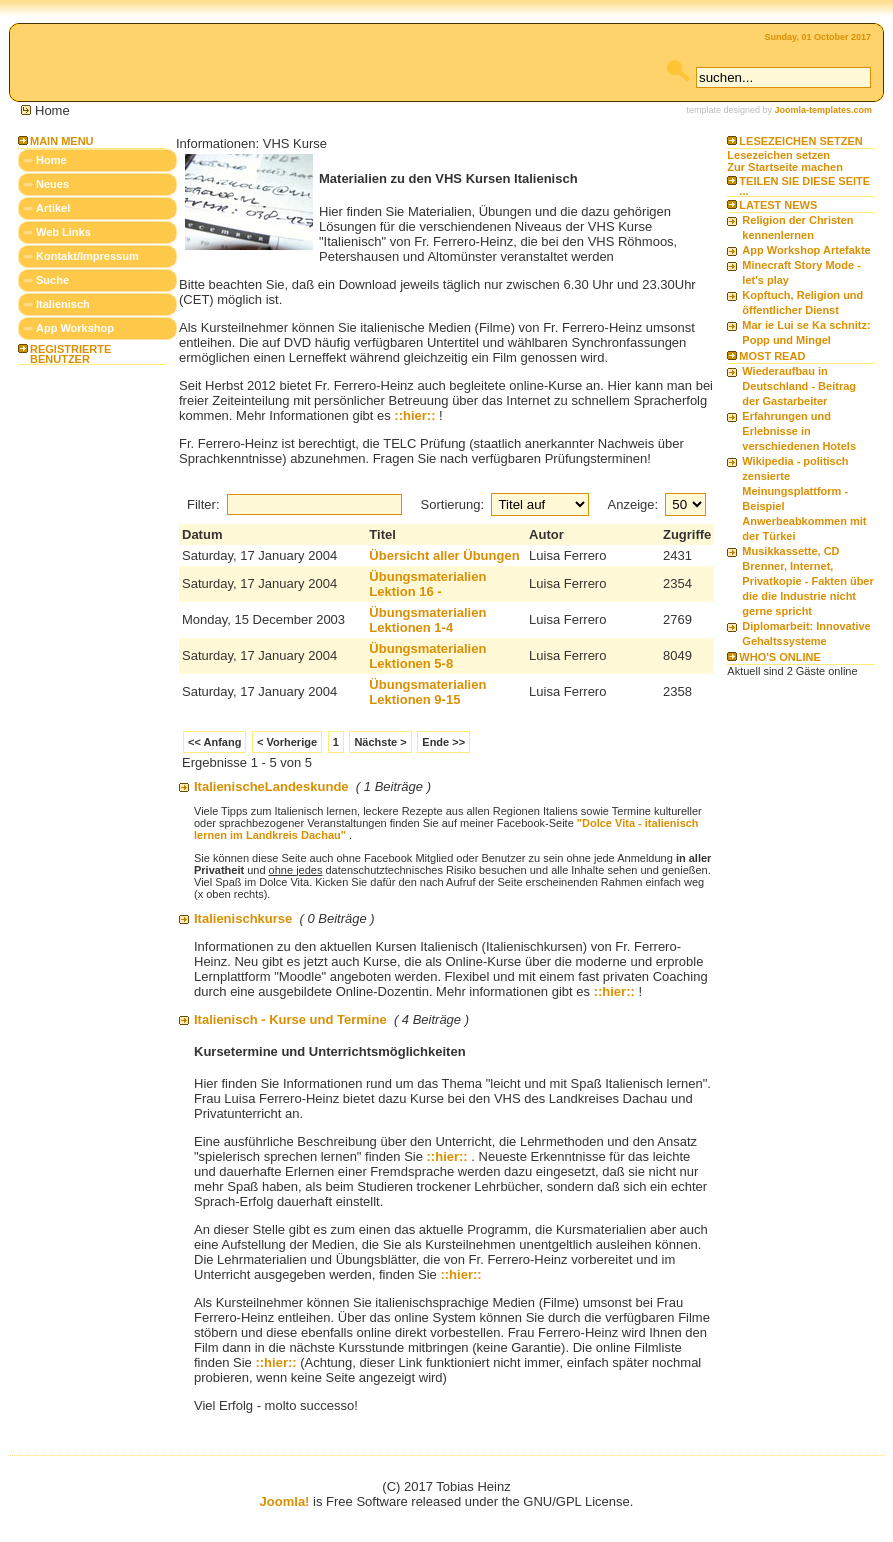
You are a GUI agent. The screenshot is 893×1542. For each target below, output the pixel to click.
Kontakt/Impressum (87, 256)
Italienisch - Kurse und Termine (290, 1019)
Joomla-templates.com (823, 110)
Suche (52, 280)
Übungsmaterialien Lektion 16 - (427, 584)
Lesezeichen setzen (778, 155)
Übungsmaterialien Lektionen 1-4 (427, 620)
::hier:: (414, 415)
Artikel (53, 208)
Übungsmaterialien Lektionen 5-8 (427, 656)
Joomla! (285, 1501)
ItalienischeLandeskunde (271, 786)
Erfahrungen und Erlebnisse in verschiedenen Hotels (799, 431)
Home (51, 160)
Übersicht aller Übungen (444, 555)
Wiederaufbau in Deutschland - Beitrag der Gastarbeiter (799, 386)
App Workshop (75, 328)
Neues (52, 184)
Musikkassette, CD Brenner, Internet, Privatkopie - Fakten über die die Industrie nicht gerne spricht (807, 581)
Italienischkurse (243, 918)
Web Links (63, 232)
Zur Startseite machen (785, 167)
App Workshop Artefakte (806, 250)
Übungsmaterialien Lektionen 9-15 (427, 692)
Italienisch (63, 304)
